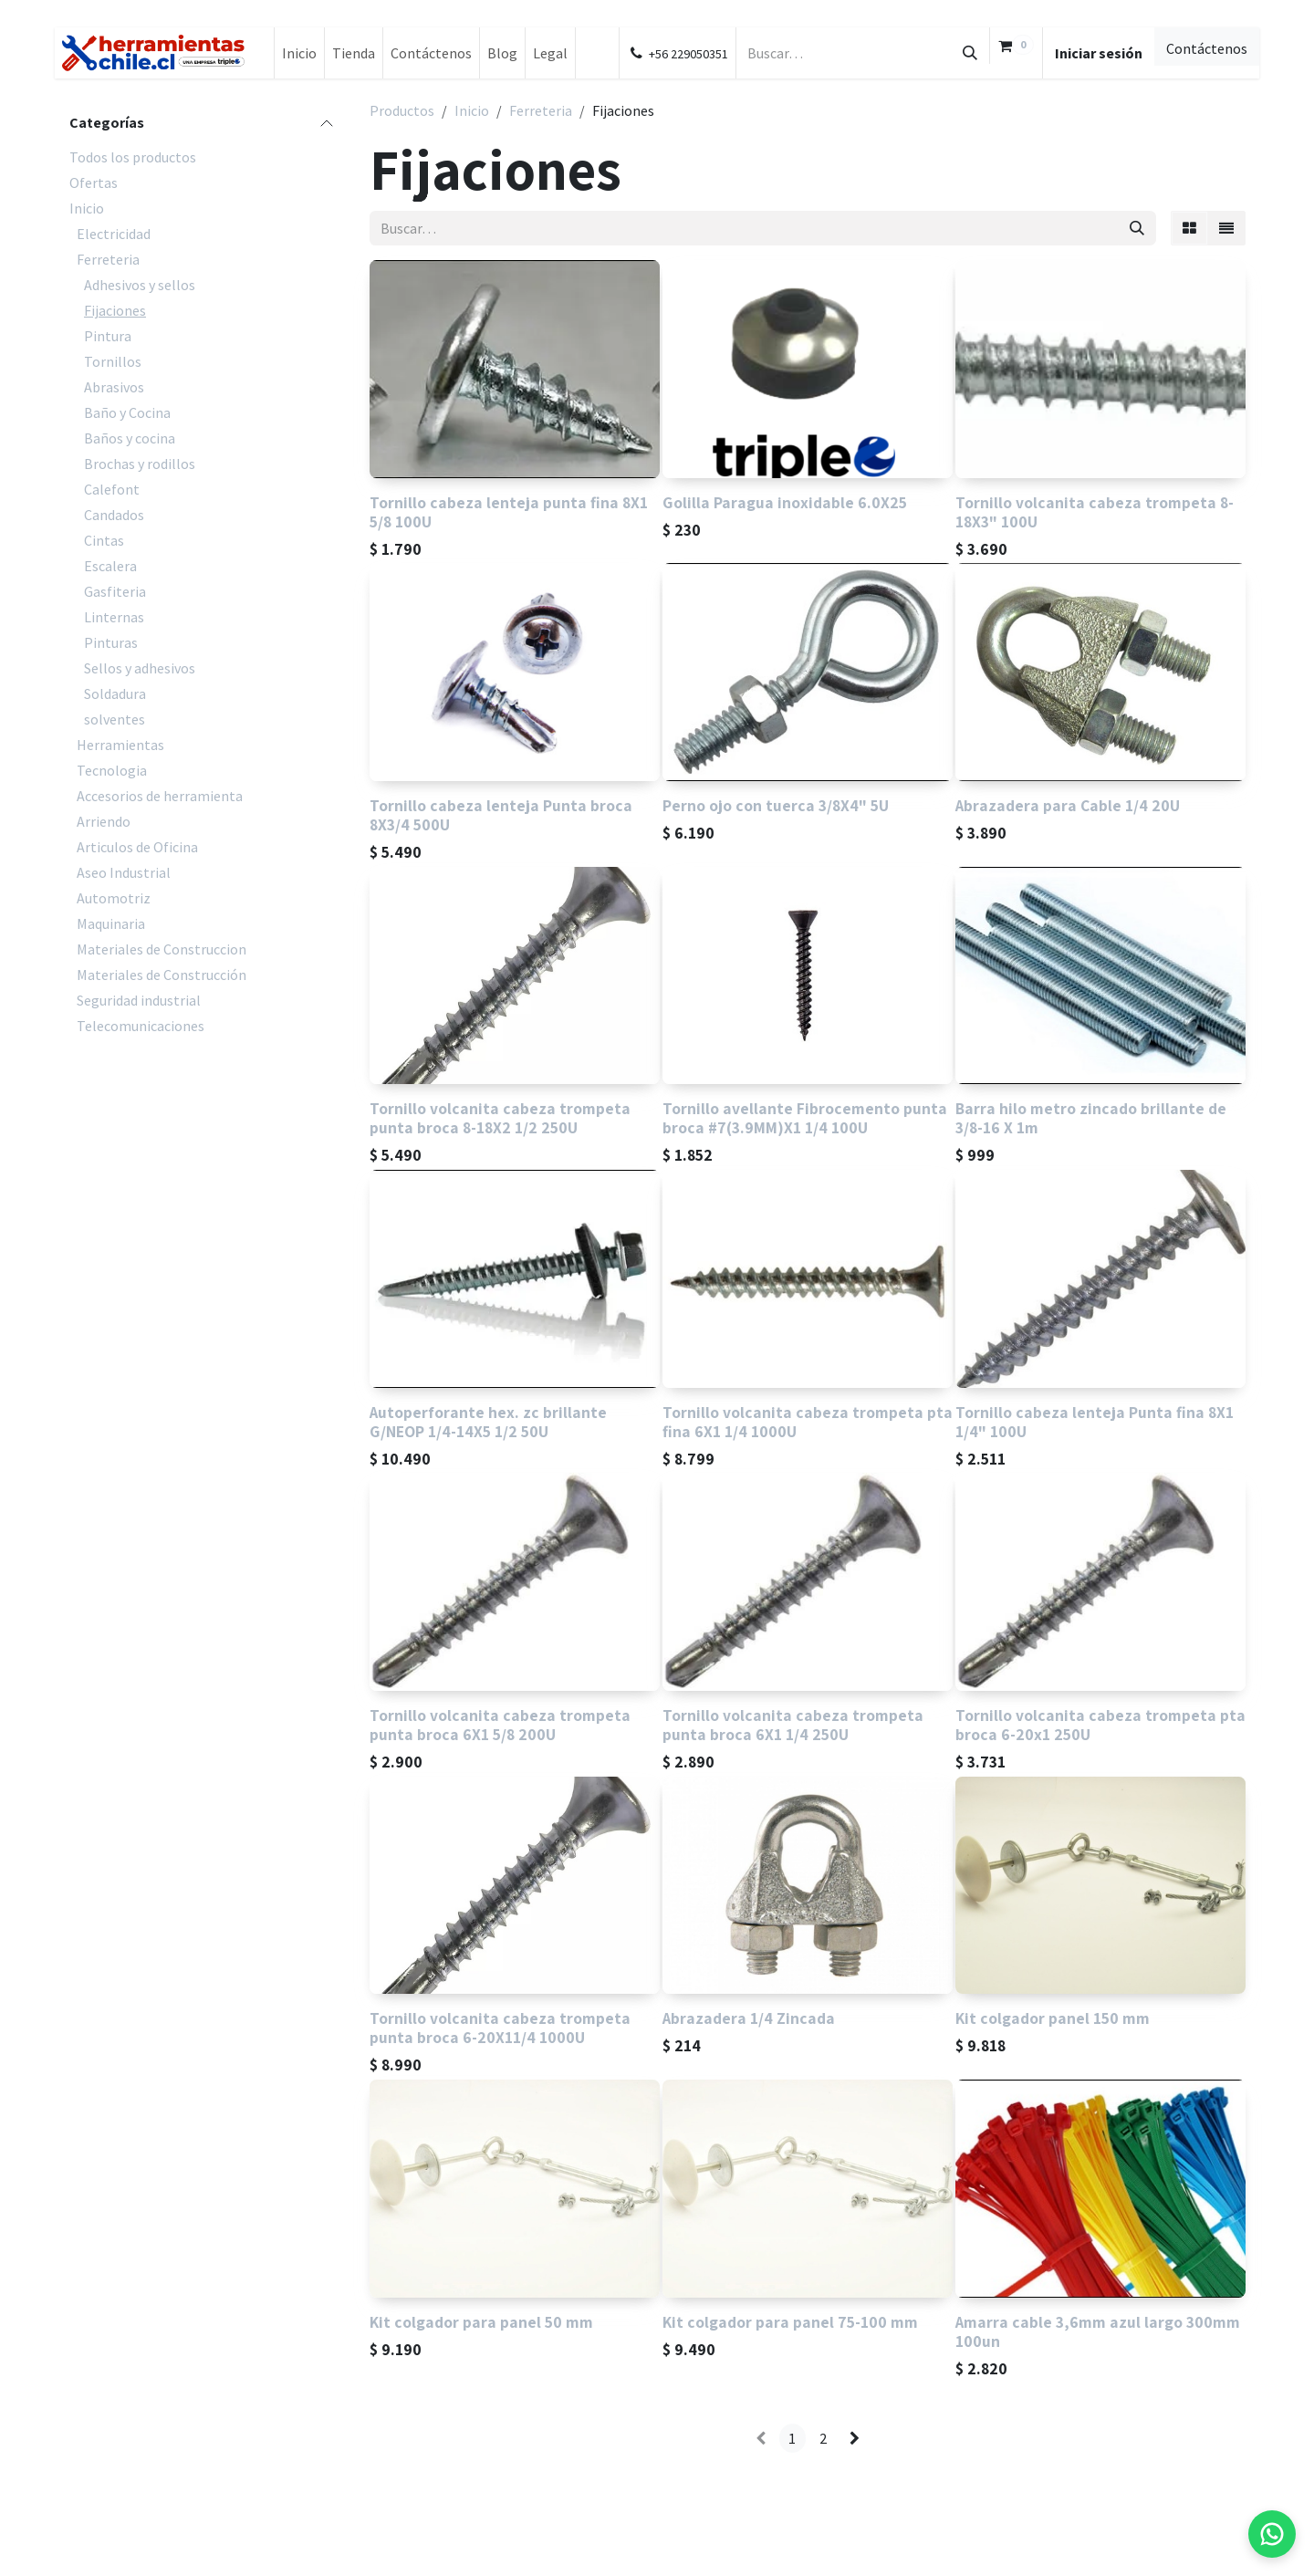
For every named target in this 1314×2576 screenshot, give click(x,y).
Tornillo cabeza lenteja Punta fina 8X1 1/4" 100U (1094, 1422)
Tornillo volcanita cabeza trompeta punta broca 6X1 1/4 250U (792, 1725)
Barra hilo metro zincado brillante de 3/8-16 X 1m (1090, 1119)
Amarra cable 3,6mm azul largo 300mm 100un (1097, 2331)
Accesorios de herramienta (160, 796)
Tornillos (112, 361)
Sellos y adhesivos (139, 668)
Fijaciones (115, 310)
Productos (402, 110)
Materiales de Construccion (161, 949)
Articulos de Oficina (137, 847)
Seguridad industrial (139, 1000)
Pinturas (111, 642)
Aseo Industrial (124, 872)
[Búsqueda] (970, 52)
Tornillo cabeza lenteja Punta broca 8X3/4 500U (501, 815)
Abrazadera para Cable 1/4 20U (1067, 805)
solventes (114, 719)
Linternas (114, 617)
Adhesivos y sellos (139, 285)
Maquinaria (111, 923)
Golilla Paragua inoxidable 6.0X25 (784, 502)
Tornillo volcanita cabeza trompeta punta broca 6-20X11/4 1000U (500, 2028)
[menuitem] (299, 52)
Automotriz (114, 898)
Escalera (110, 566)
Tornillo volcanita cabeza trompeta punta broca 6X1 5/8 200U (500, 1725)
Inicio (86, 208)
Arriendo (103, 821)
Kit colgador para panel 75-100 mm (790, 2321)
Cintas (104, 540)
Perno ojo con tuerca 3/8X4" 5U (775, 805)
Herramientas (120, 744)
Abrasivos (114, 387)
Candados (114, 515)
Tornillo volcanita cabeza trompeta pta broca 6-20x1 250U (1100, 1725)
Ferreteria (108, 259)
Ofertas (93, 182)
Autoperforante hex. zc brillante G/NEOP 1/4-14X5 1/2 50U (488, 1422)
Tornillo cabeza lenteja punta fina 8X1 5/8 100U (509, 512)
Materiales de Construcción (161, 974)
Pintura (107, 336)
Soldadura (115, 693)
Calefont (112, 489)
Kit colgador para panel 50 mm (481, 2321)
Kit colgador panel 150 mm (1052, 2018)
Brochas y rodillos (139, 463)
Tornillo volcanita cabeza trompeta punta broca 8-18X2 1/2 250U (500, 1119)
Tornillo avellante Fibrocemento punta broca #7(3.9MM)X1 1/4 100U (804, 1119)
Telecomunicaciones (140, 1026)
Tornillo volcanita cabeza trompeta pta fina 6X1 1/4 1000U (807, 1422)
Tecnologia (112, 770)
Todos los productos (132, 157)
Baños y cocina (129, 438)
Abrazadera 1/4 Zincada (748, 2018)
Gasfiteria (115, 591)
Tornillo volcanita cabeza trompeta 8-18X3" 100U (1094, 512)
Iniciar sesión (1098, 53)
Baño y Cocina (127, 412)
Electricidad (114, 233)
